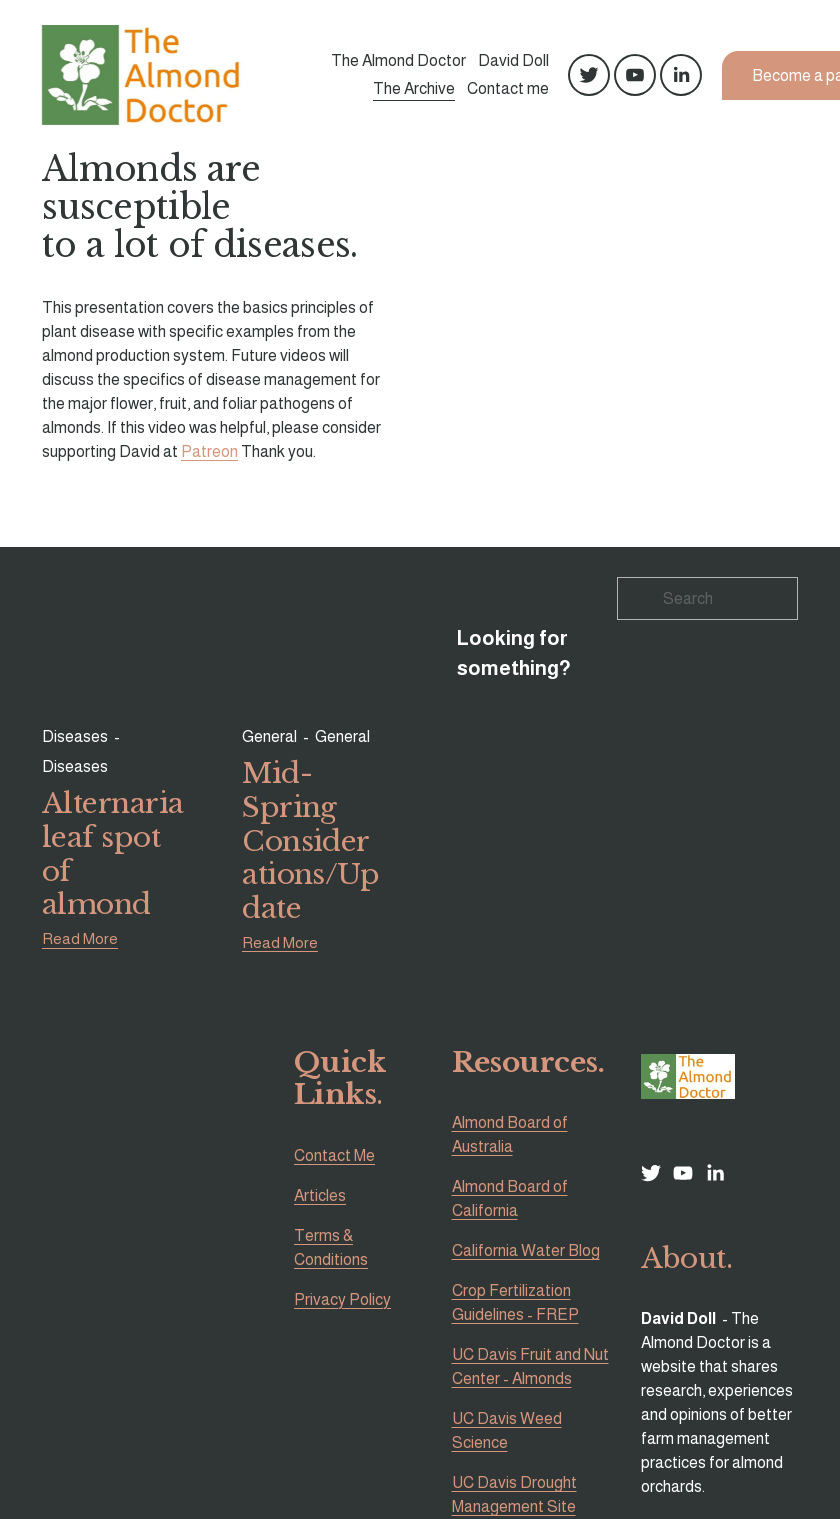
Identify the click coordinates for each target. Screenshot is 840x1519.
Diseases (75, 736)
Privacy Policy (342, 1299)
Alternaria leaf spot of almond (112, 854)
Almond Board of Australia (510, 1134)
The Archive (414, 88)
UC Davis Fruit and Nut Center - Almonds (530, 1366)
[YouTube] (635, 75)
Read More (80, 938)
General (269, 736)
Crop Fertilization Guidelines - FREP (515, 1302)
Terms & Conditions (331, 1247)
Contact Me (334, 1155)
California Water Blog (526, 1250)
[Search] (707, 598)
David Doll (513, 61)
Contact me (508, 88)
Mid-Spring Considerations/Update (310, 841)
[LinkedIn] (681, 75)
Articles (320, 1195)
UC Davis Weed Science (507, 1430)
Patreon (209, 451)
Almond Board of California (510, 1198)
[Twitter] (589, 75)
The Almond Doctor (398, 61)
